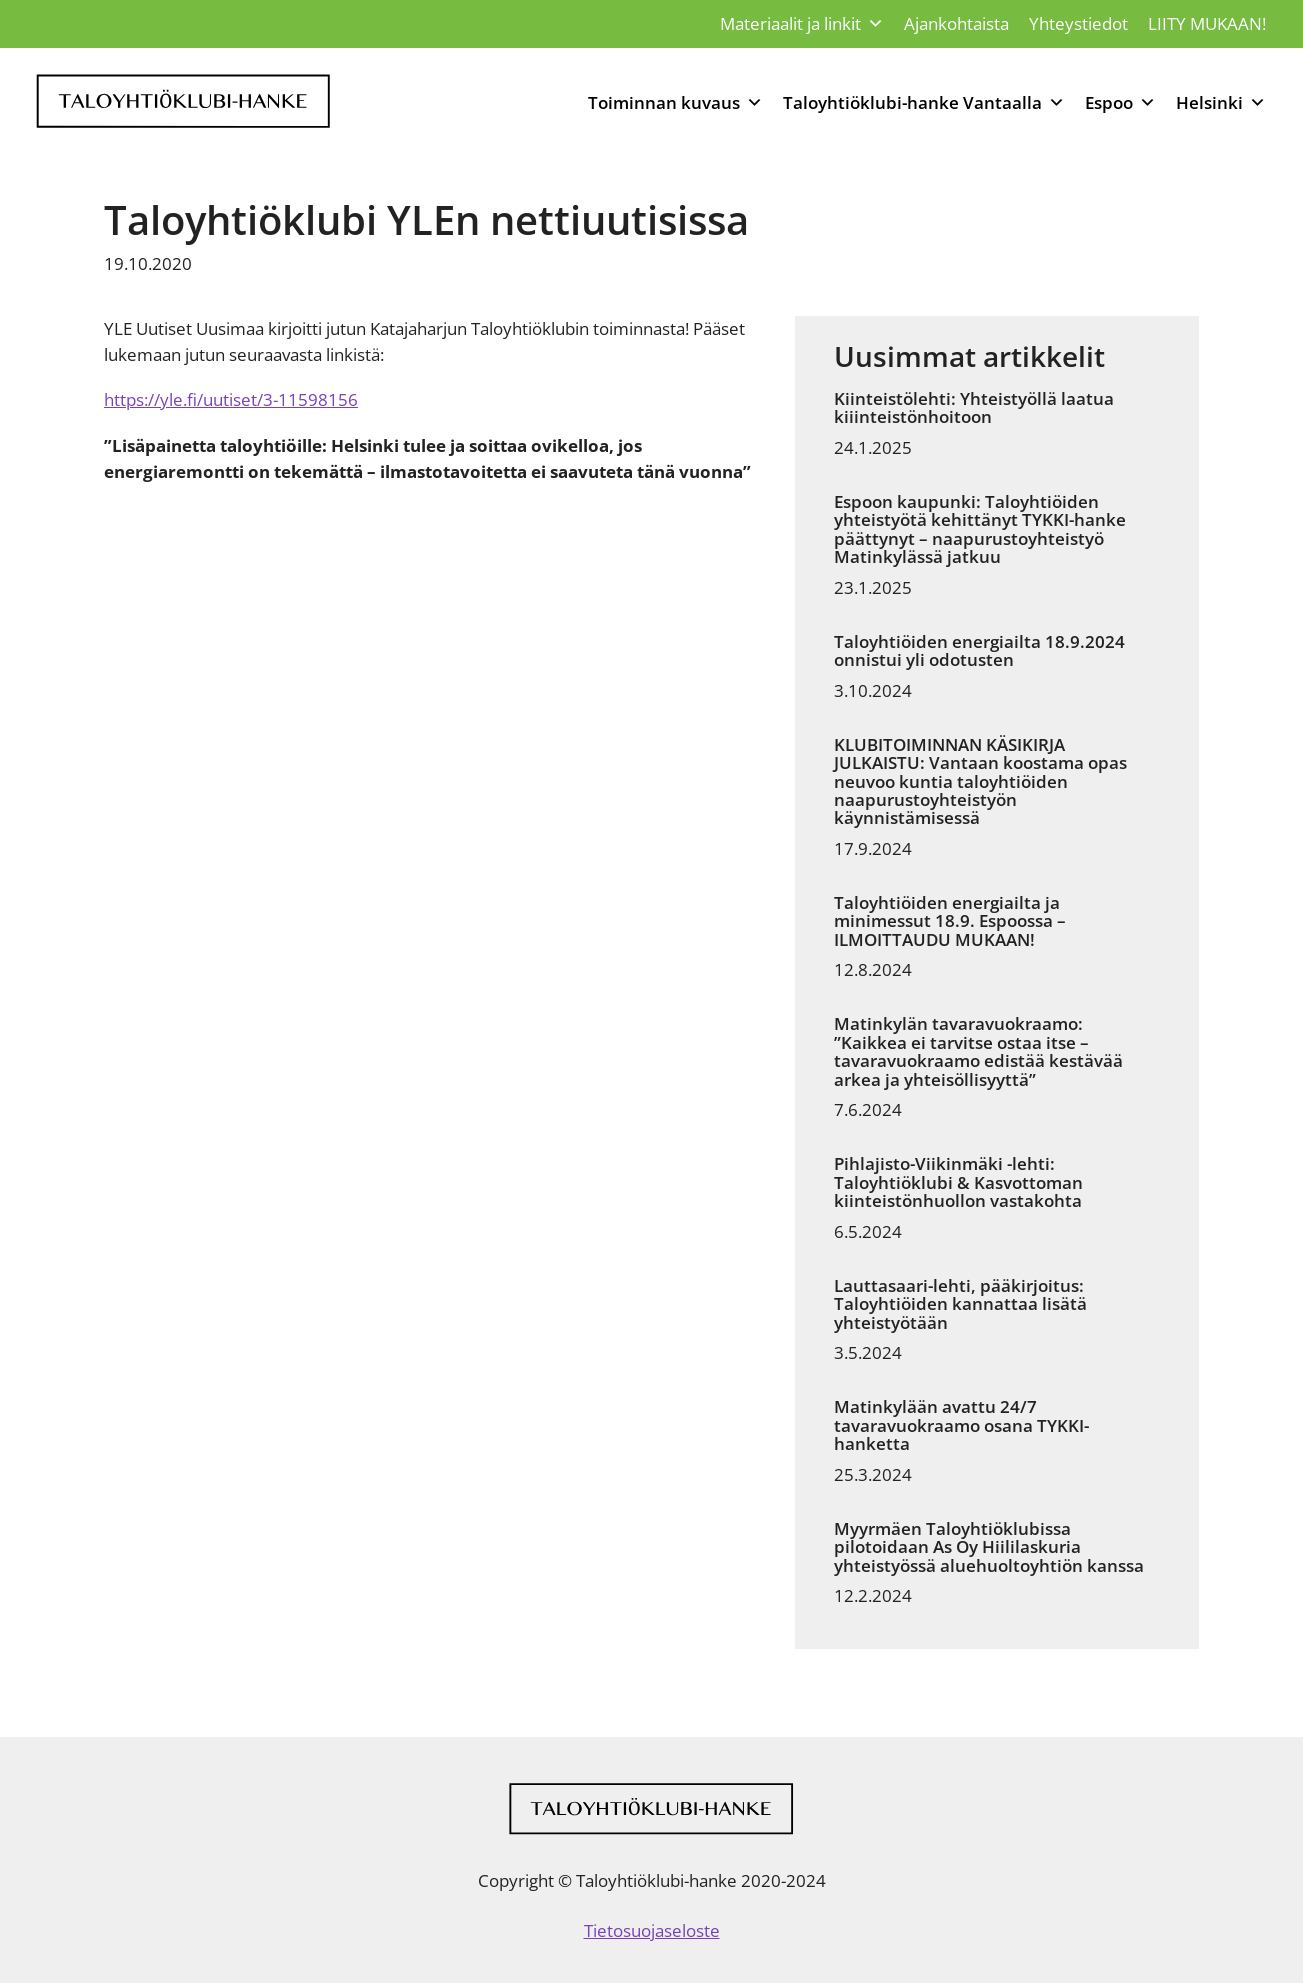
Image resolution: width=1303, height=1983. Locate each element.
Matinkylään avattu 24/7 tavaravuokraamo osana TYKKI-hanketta (961, 1425)
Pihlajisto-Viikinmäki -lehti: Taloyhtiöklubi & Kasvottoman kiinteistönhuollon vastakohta (958, 1182)
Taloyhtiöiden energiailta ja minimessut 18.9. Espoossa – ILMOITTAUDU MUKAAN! (950, 921)
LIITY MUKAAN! (1207, 23)
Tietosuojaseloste (652, 1930)
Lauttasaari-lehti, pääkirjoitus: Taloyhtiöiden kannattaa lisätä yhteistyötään (960, 1304)
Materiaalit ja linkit (802, 24)
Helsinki (1221, 103)
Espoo (1120, 103)
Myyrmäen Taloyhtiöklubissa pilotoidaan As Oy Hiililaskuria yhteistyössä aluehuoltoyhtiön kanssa (989, 1547)
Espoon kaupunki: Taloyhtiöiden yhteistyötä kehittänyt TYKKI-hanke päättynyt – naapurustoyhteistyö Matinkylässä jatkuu (980, 530)
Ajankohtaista (956, 23)
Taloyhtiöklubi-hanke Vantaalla (924, 103)
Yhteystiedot (1078, 23)
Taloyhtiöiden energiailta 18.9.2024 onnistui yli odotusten (979, 651)
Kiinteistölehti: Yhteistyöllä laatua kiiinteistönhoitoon (974, 408)
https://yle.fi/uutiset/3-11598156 (231, 399)
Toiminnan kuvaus (675, 103)
